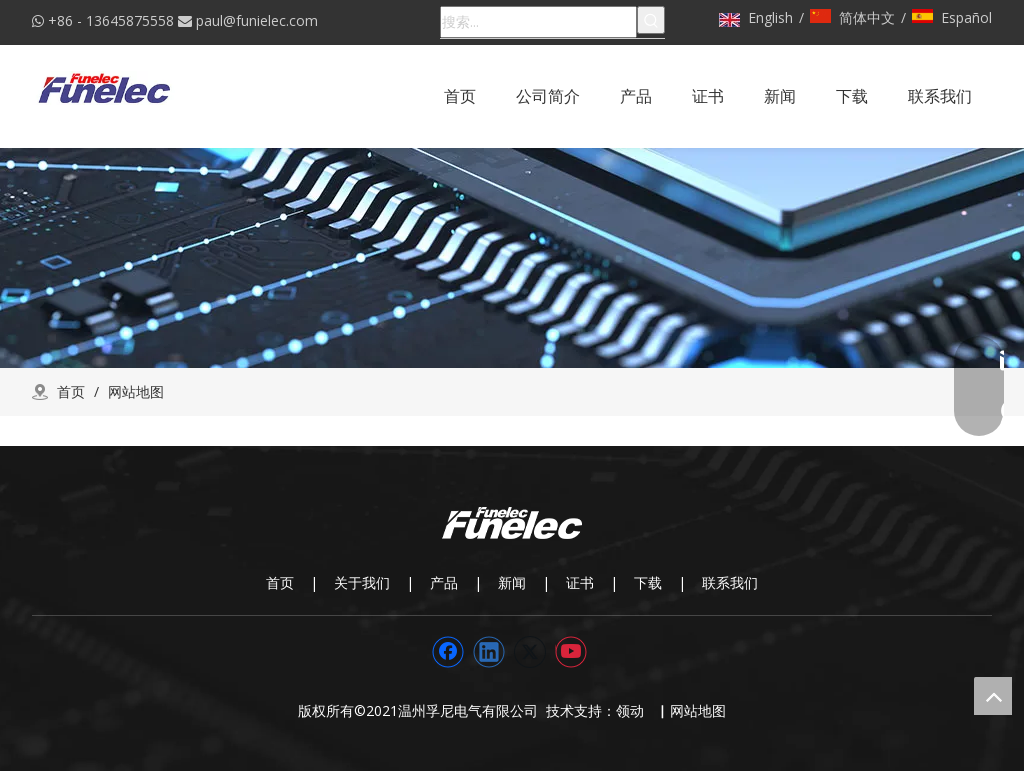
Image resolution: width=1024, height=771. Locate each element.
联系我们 (730, 582)
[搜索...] (538, 22)
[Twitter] (530, 652)
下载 (648, 582)
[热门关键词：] (651, 20)
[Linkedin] (489, 652)
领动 (634, 710)
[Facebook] (448, 652)
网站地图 (698, 710)
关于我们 (362, 582)
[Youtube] (571, 652)
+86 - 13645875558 (111, 20)
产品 (444, 582)
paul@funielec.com (257, 20)
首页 (280, 582)
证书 (580, 582)
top (993, 696)
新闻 (512, 582)
